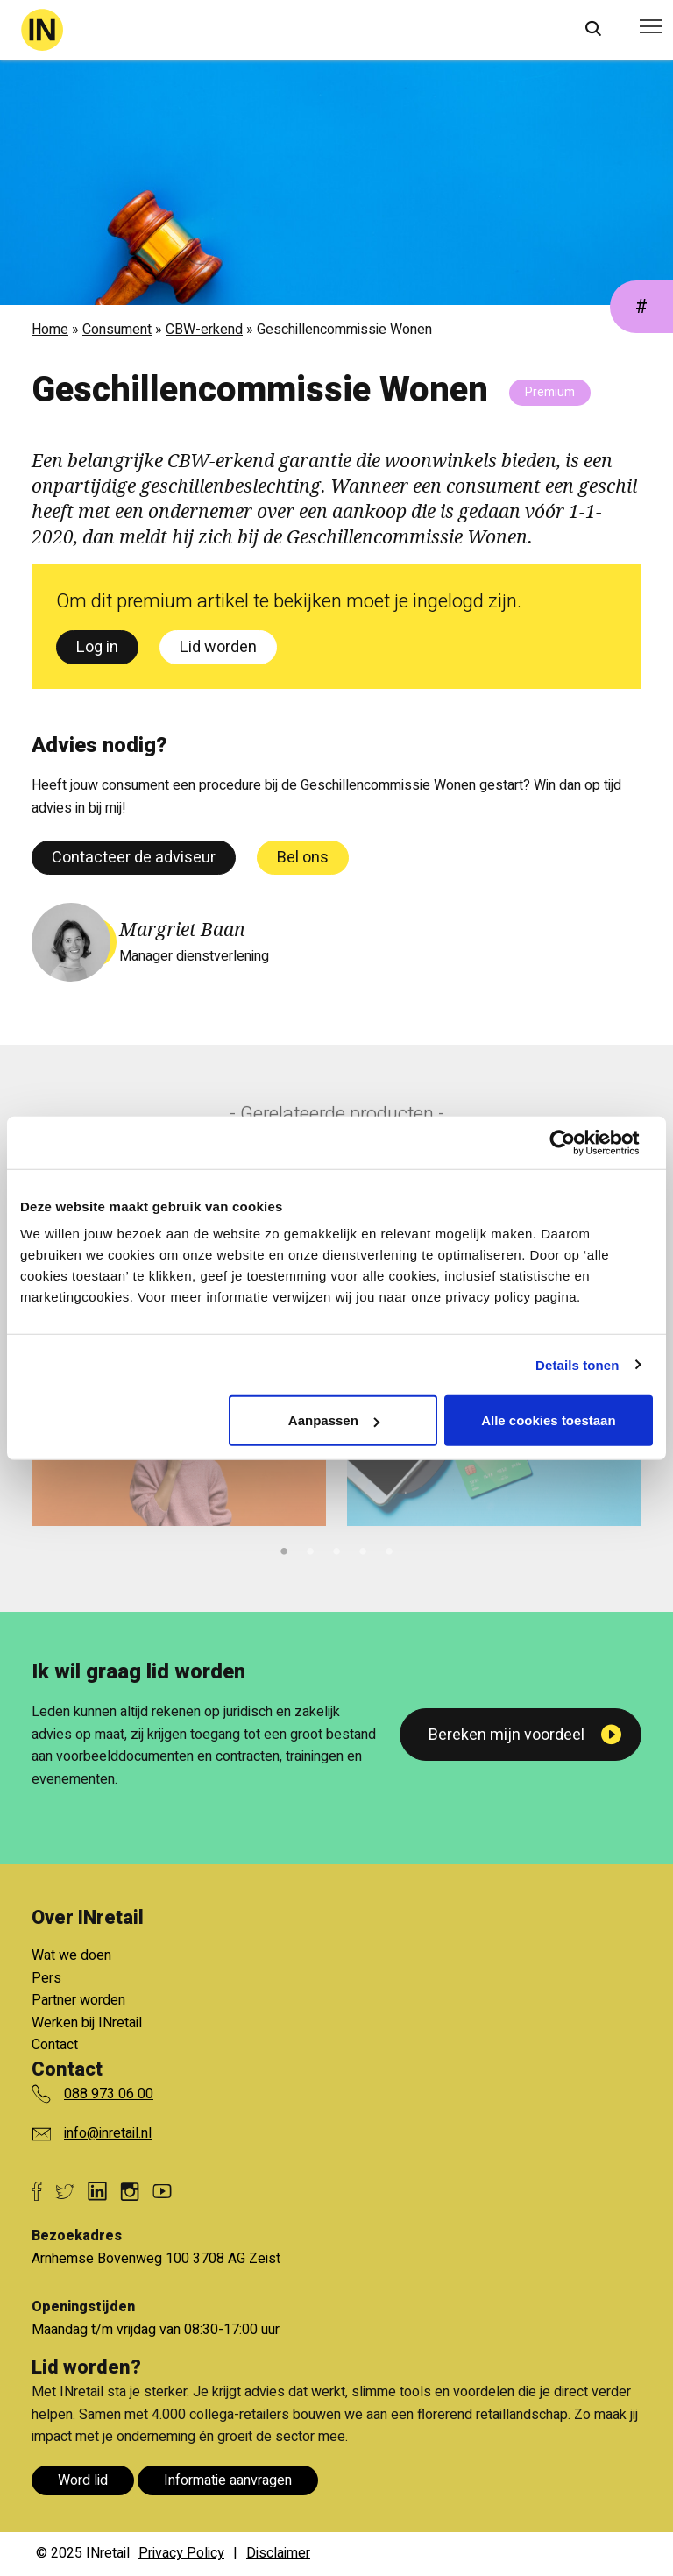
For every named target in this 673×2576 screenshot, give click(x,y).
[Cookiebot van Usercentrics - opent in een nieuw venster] (576, 1142)
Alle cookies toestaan (548, 1420)
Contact (55, 2044)
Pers (46, 1978)
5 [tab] (389, 1549)
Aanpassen (333, 1420)
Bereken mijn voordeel (506, 1735)
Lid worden (218, 647)
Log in (97, 647)
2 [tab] (310, 1549)
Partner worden (78, 2000)
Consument (117, 329)
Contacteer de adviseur (134, 857)
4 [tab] (363, 1549)
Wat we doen (71, 1955)
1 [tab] (284, 1549)
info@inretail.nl (108, 2133)
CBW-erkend (204, 329)
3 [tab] (336, 1549)
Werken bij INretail (87, 2022)
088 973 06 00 (108, 2093)
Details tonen (577, 1364)
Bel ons (303, 857)
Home (50, 329)
